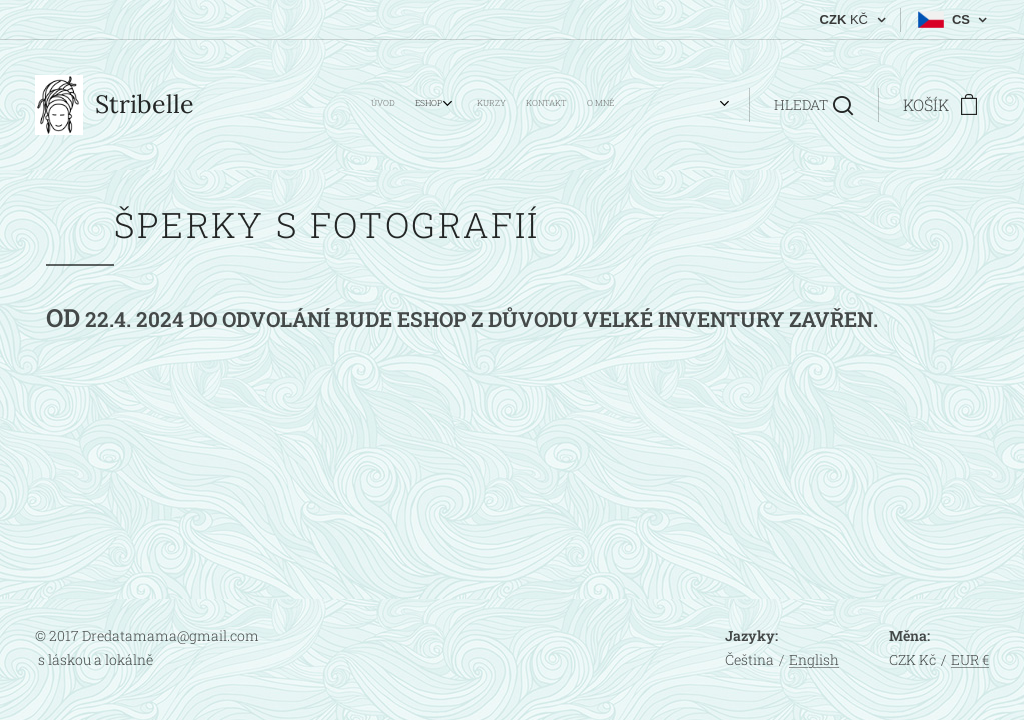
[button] (813, 105)
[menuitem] (476, 105)
